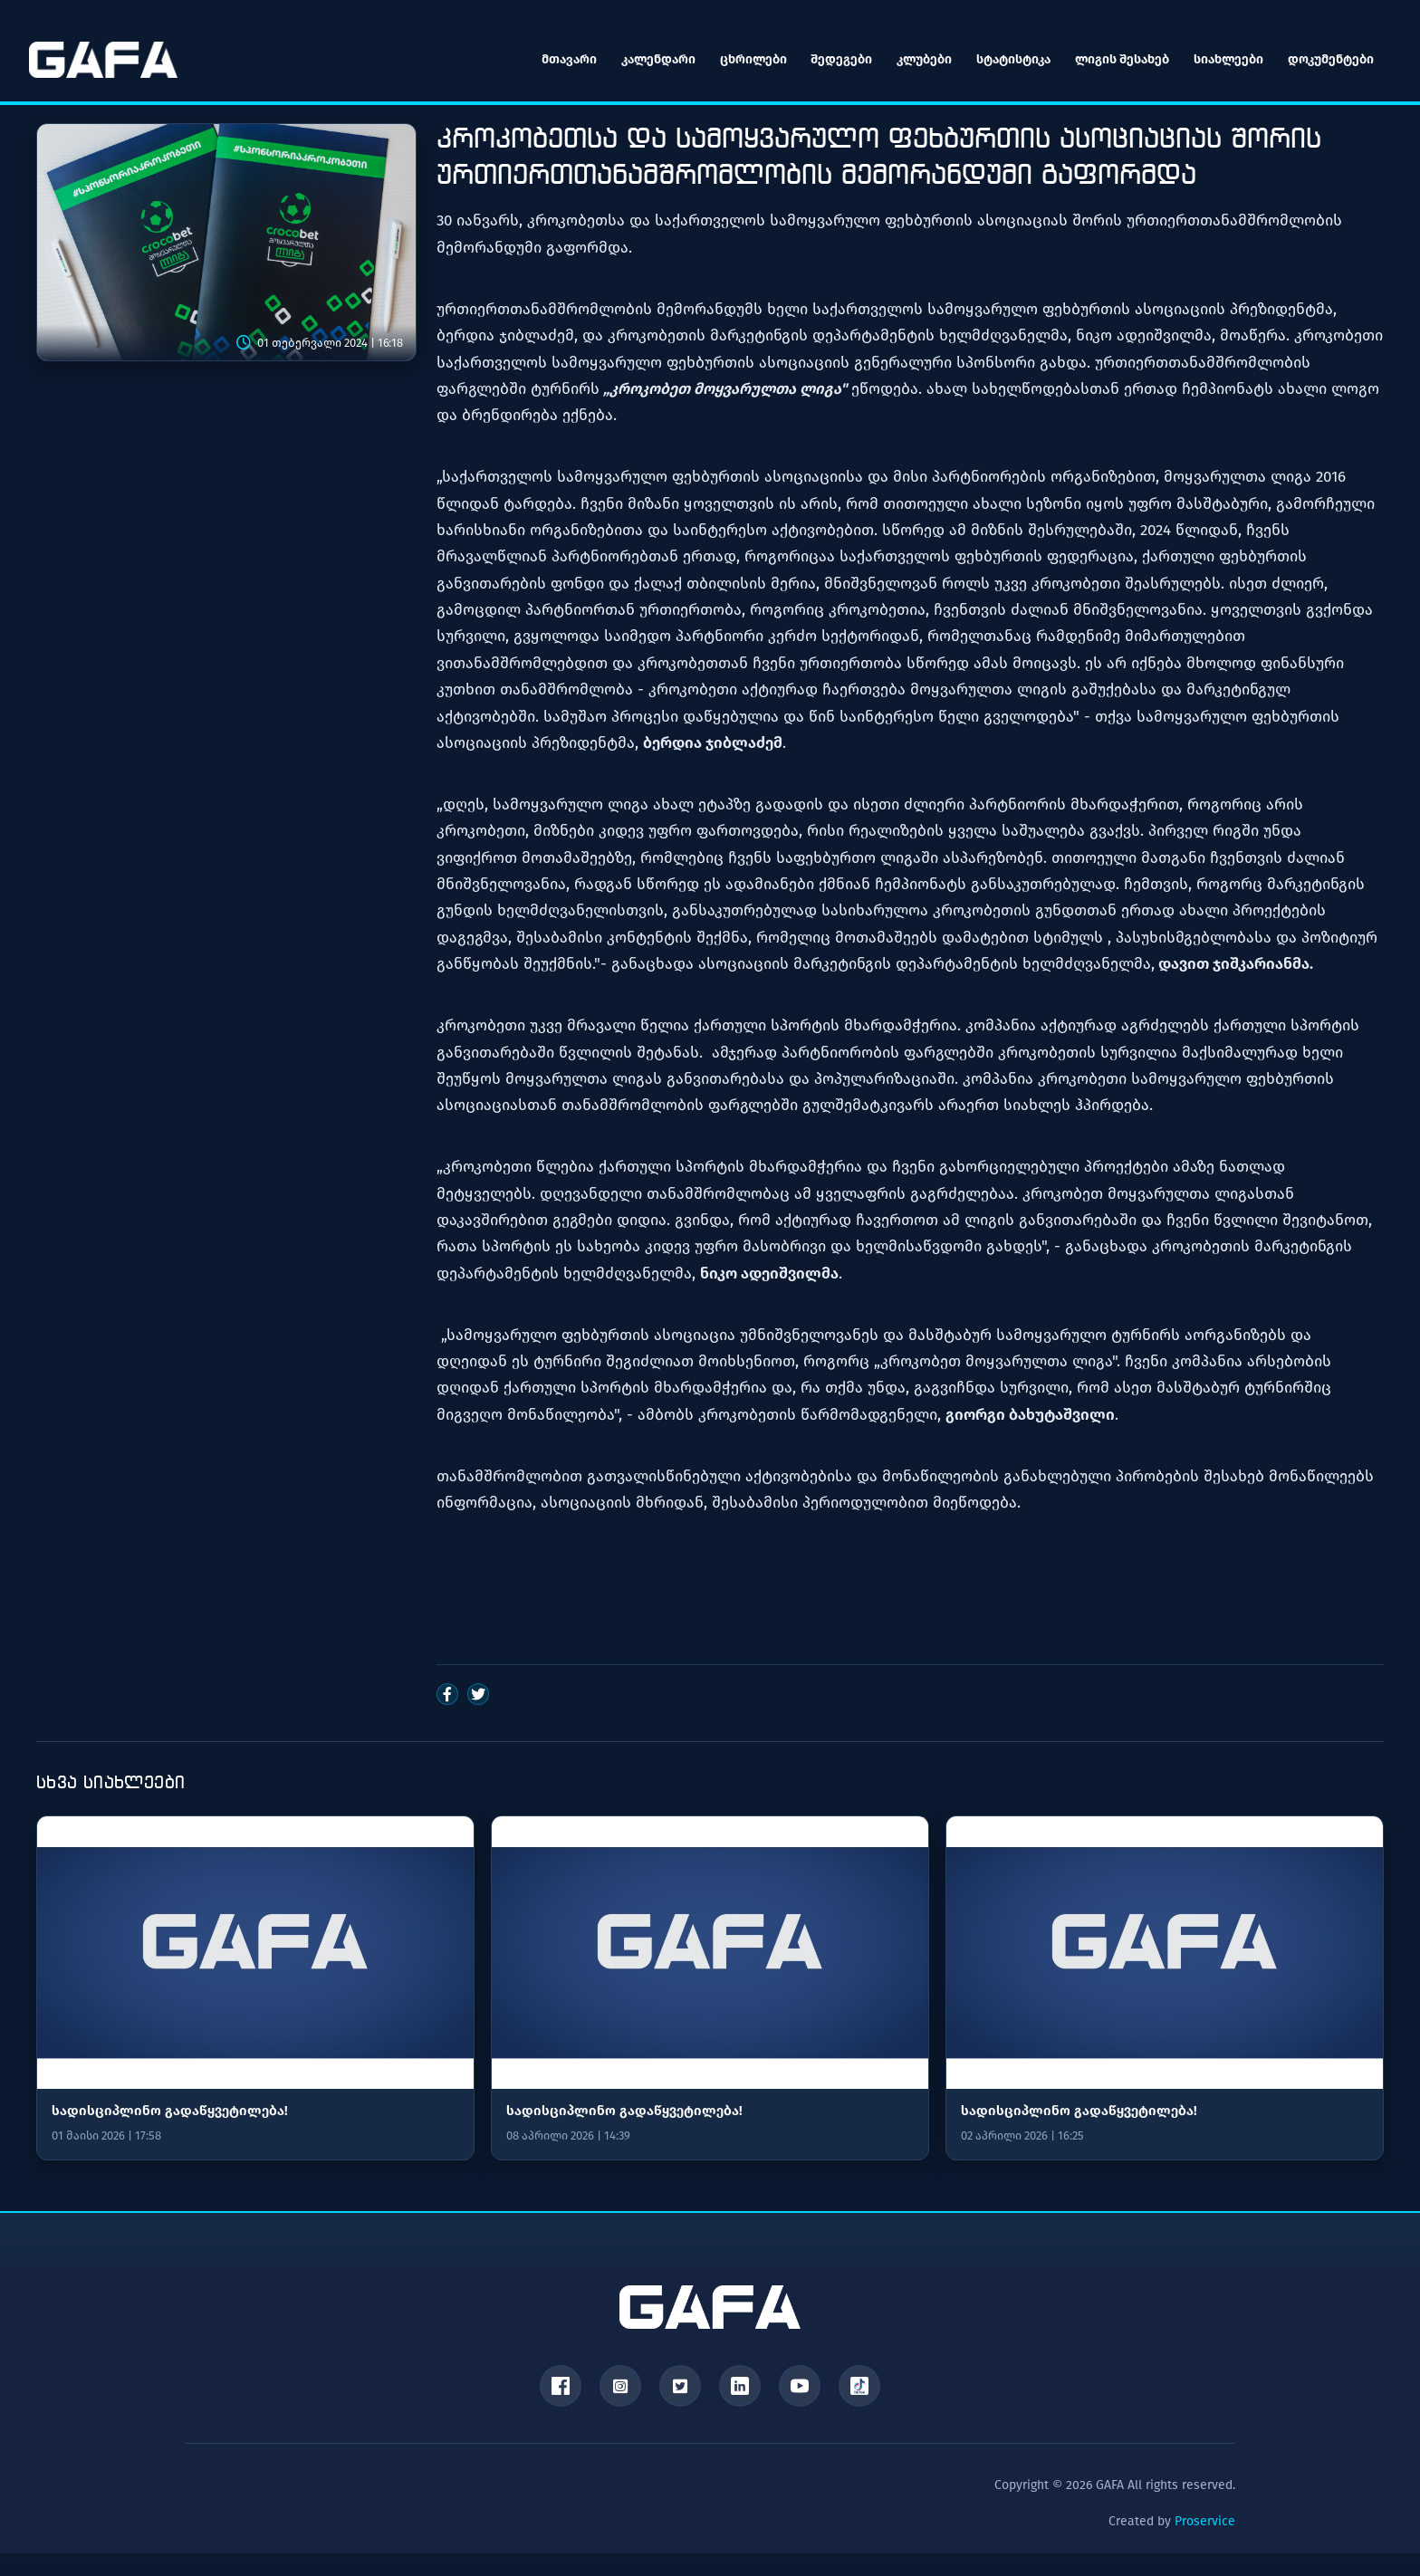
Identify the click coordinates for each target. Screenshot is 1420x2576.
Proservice (1205, 2525)
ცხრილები (743, 59)
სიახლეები (1224, 59)
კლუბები (917, 59)
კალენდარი (647, 59)
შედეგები (833, 59)
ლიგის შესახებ (1117, 59)
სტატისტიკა (1007, 59)
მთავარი (557, 59)
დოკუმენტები (1327, 59)
